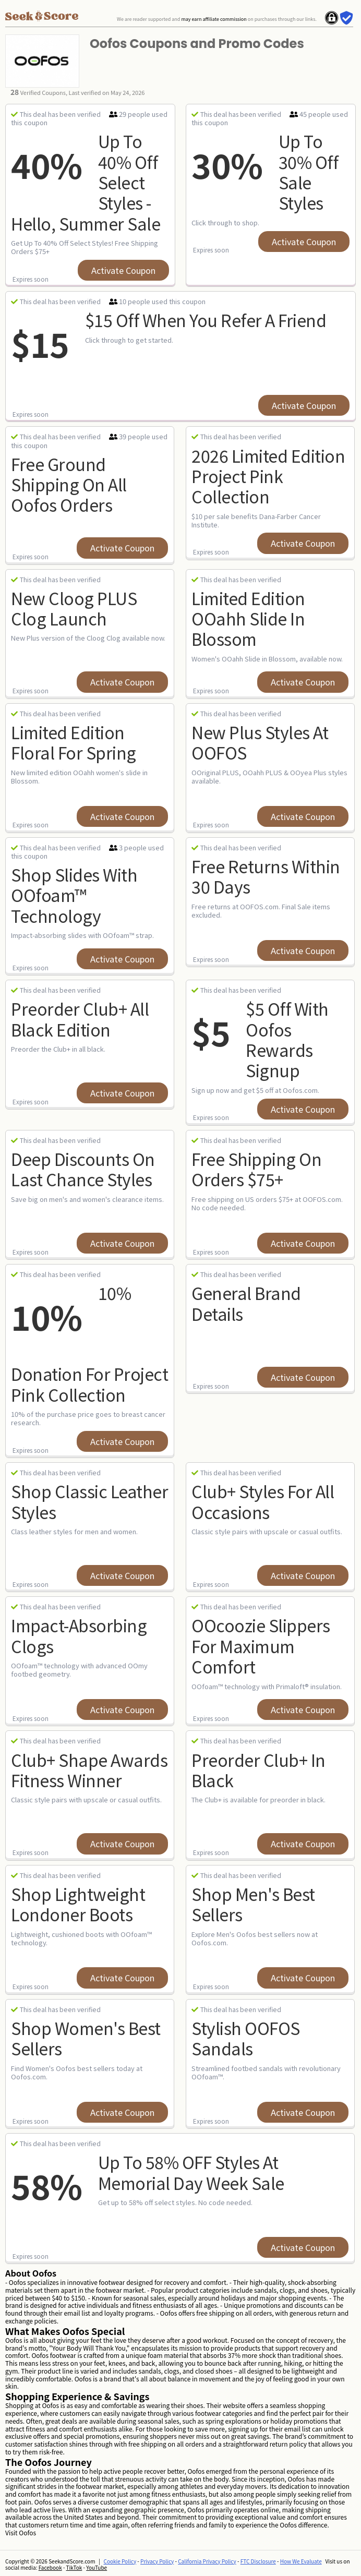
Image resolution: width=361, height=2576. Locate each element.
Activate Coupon (123, 270)
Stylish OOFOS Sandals (245, 2038)
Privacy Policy (157, 2561)
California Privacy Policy (207, 2561)
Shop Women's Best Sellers (86, 2038)
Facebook (50, 2567)
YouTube (96, 2567)
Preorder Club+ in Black (258, 1770)
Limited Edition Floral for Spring (73, 742)
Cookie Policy (120, 2561)
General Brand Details (246, 1303)
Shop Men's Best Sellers (253, 1904)
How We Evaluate (301, 2561)
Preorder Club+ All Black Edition (80, 1018)
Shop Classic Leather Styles (89, 1501)
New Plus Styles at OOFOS (259, 742)
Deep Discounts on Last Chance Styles (83, 1169)
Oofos (27, 2532)
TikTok (74, 2567)
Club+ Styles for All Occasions (262, 1501)
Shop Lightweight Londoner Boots (78, 1904)
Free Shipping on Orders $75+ (256, 1169)
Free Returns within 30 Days (265, 876)
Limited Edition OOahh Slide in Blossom (248, 618)
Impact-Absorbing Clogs (79, 1635)
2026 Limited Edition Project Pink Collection (268, 476)
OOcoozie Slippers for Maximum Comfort (260, 1645)
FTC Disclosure (258, 2561)
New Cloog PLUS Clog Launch (74, 608)
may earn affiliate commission (213, 19)
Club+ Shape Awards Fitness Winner (89, 1770)
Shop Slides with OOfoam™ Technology (74, 895)
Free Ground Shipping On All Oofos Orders (69, 484)
